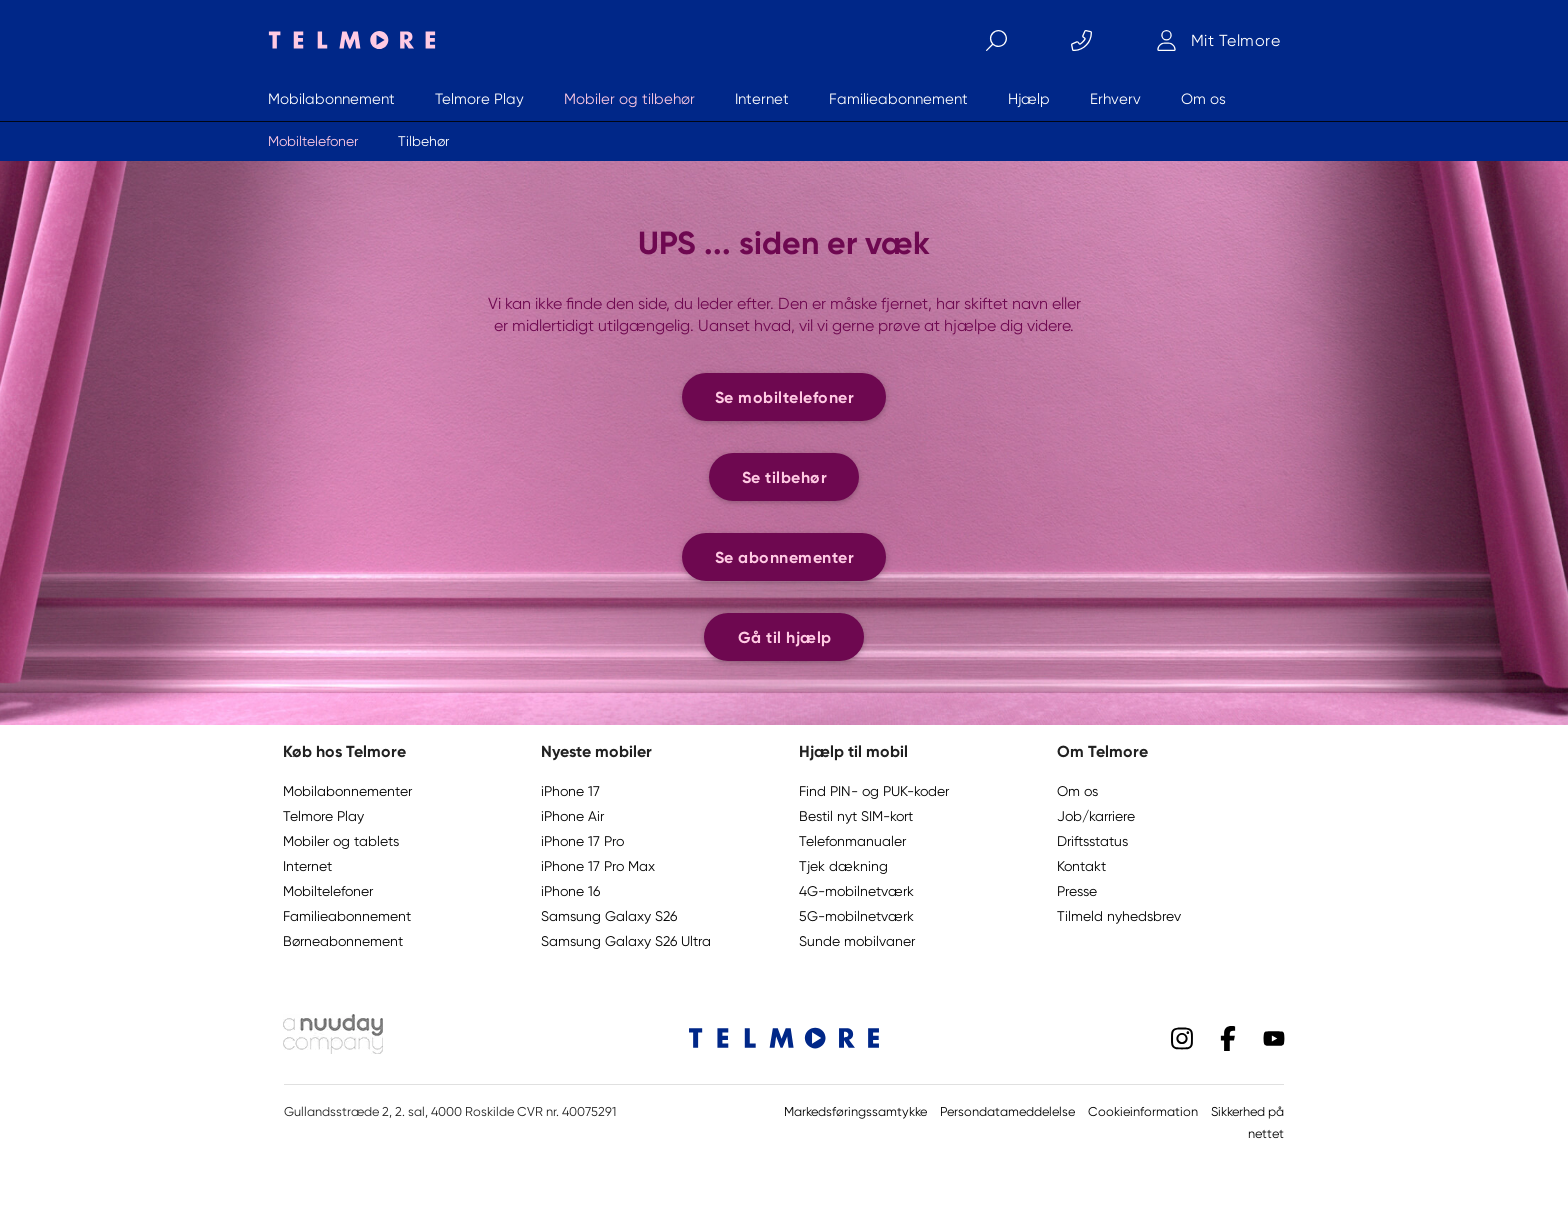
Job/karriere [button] (1096, 816)
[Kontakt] (1081, 40)
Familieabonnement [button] (347, 916)
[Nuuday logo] (333, 1048)
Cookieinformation (1143, 1111)
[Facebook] (1228, 1036)
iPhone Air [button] (572, 816)
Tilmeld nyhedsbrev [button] (1119, 916)
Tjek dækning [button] (843, 866)
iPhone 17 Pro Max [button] (598, 866)
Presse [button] (1077, 891)
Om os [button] (1077, 791)
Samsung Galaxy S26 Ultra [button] (626, 941)
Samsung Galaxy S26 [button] (609, 916)
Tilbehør (423, 141)
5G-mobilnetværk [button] (856, 916)
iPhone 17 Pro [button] (582, 841)
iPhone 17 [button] (570, 791)
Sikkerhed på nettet (1247, 1122)
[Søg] (996, 40)
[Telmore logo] (346, 40)
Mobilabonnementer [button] (347, 791)
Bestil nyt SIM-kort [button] (856, 816)
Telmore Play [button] (323, 816)
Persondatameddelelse (1007, 1111)
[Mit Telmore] (1218, 40)
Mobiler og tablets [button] (341, 841)
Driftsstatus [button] (1092, 841)
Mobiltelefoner (313, 141)
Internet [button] (307, 866)
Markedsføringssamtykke (855, 1111)
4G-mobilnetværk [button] (856, 891)
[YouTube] (1274, 1036)
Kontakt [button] (1081, 866)
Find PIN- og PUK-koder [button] (874, 791)
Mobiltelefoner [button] (328, 891)
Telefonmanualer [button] (852, 841)
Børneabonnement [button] (343, 941)
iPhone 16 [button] (570, 891)
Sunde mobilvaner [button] (857, 941)
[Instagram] (1182, 1036)
